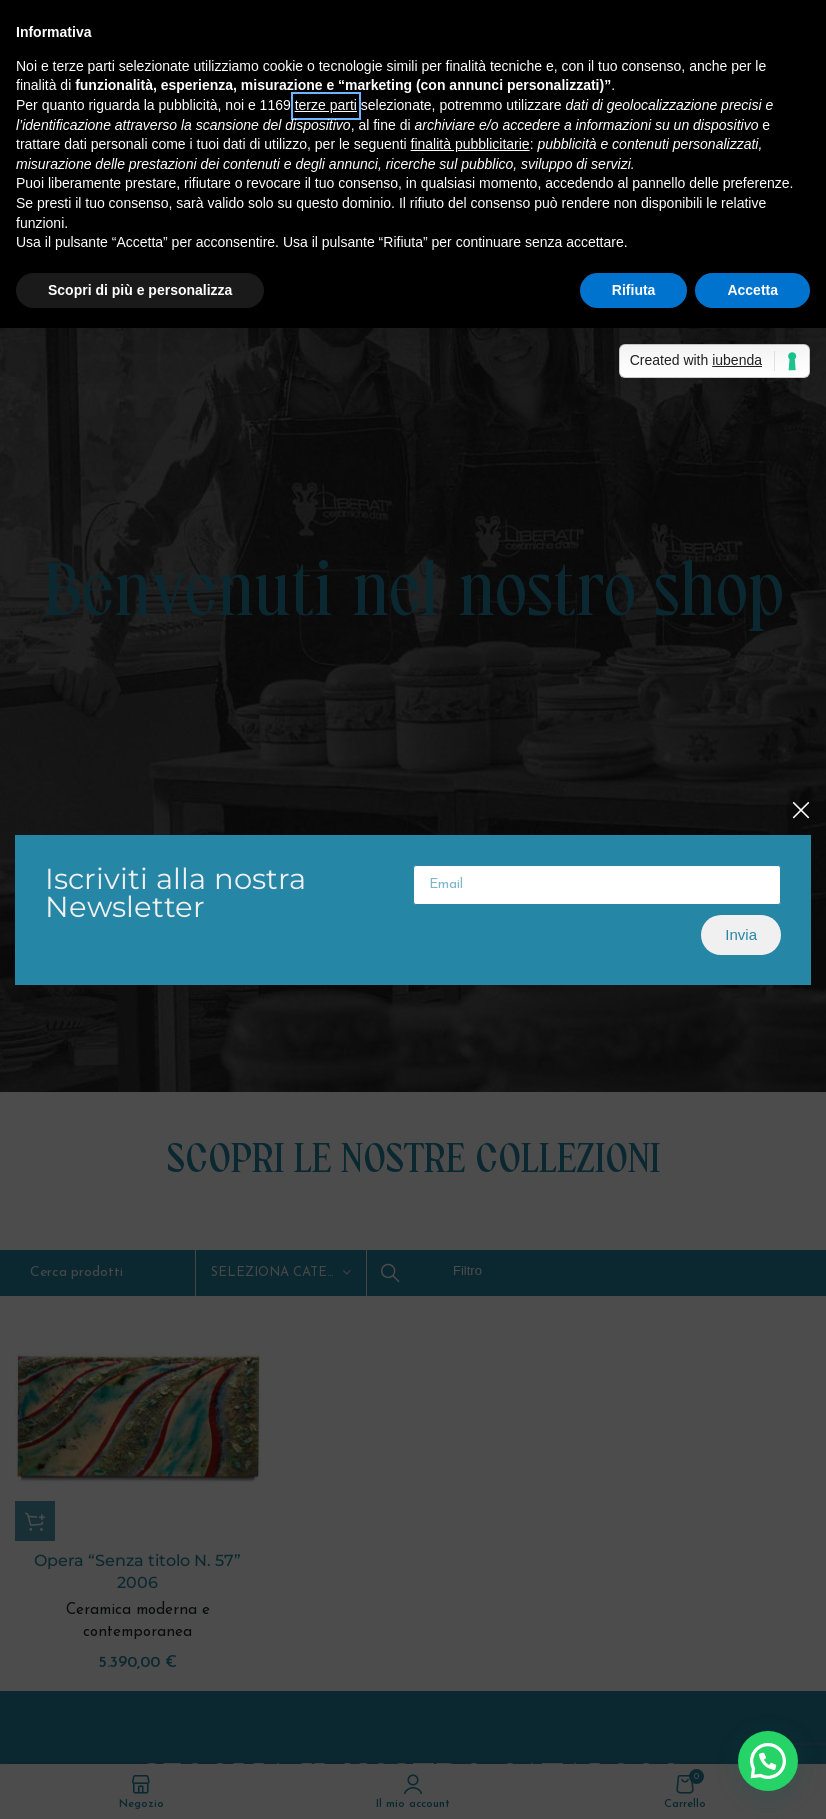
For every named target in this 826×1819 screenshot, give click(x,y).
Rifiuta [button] (634, 290)
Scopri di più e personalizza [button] (140, 290)
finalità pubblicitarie (470, 144)
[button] (768, 1761)
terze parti (326, 105)
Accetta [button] (752, 290)
